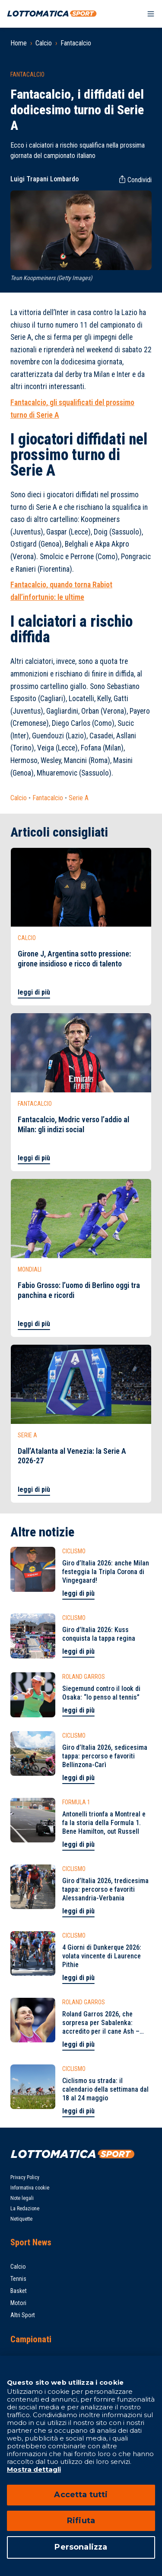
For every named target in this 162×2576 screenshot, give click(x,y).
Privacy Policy (24, 2177)
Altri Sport (22, 2315)
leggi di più (34, 992)
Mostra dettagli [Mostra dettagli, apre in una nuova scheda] (34, 2469)
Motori (18, 2302)
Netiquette (21, 2219)
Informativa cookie (29, 2188)
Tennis (18, 2278)
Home (18, 43)
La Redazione (24, 2209)
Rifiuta (81, 2520)
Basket (18, 2290)
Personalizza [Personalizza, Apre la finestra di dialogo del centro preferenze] (80, 2547)
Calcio (43, 43)
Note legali (22, 2198)
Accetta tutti (81, 2494)
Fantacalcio (75, 43)
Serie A (79, 798)
